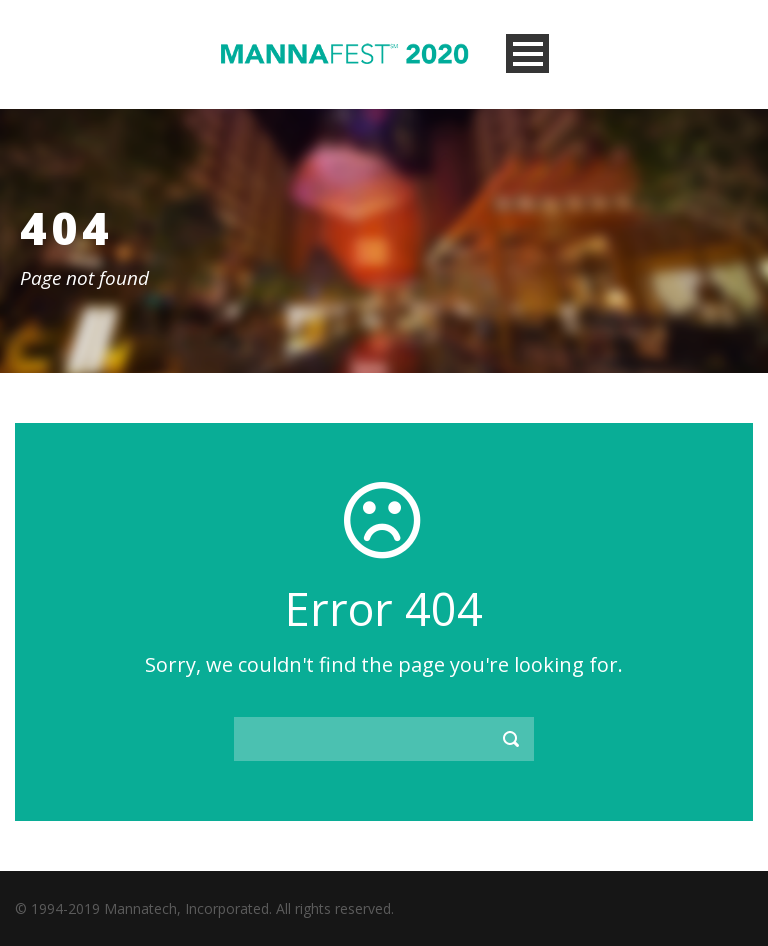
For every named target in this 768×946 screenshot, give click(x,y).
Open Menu (527, 53)
